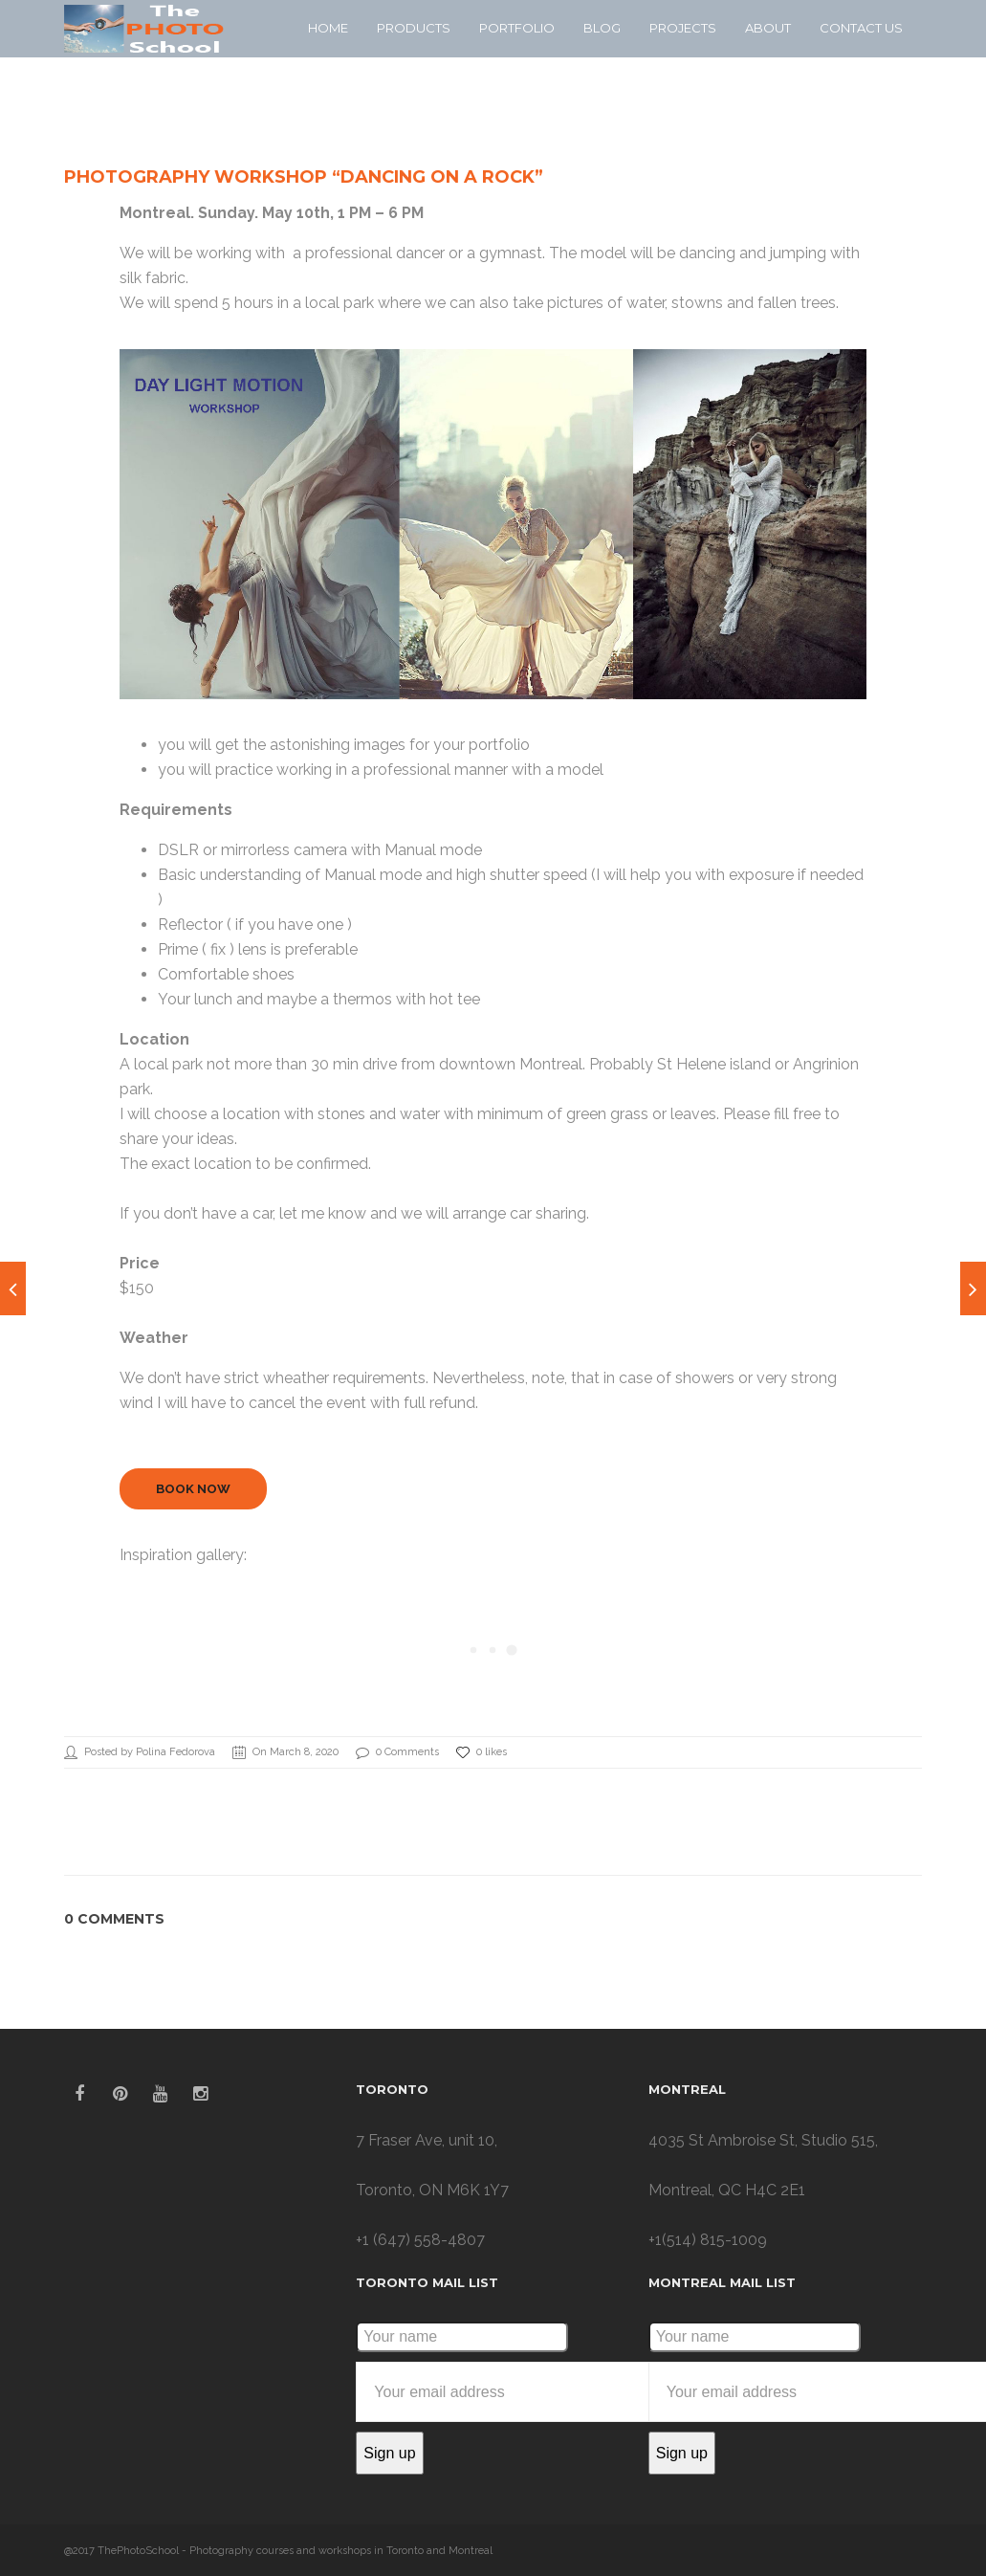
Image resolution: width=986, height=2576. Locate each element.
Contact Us (861, 27)
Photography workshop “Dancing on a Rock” (303, 176)
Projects (682, 27)
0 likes (481, 1752)
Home (328, 27)
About (768, 27)
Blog (602, 27)
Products (413, 27)
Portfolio (517, 27)
